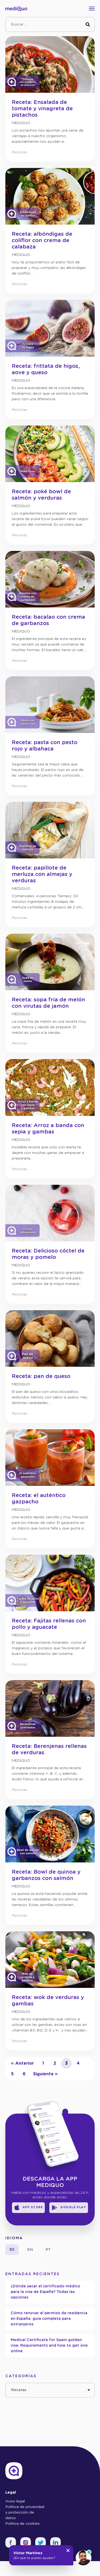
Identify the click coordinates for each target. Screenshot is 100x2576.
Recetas (19, 152)
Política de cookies (22, 2524)
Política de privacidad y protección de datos (24, 2512)
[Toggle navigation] (93, 8)
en (30, 2250)
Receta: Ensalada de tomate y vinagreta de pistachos (42, 109)
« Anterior (22, 2063)
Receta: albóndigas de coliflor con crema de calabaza (42, 240)
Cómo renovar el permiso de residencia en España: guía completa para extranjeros (49, 2318)
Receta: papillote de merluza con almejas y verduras (42, 874)
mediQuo (21, 123)
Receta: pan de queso (41, 1376)
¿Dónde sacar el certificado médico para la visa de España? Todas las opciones (45, 2291)
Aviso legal (15, 2501)
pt (48, 2250)
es (12, 2250)
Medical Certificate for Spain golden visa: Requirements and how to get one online (49, 2345)
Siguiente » (45, 2074)
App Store (28, 2207)
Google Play (68, 2207)
